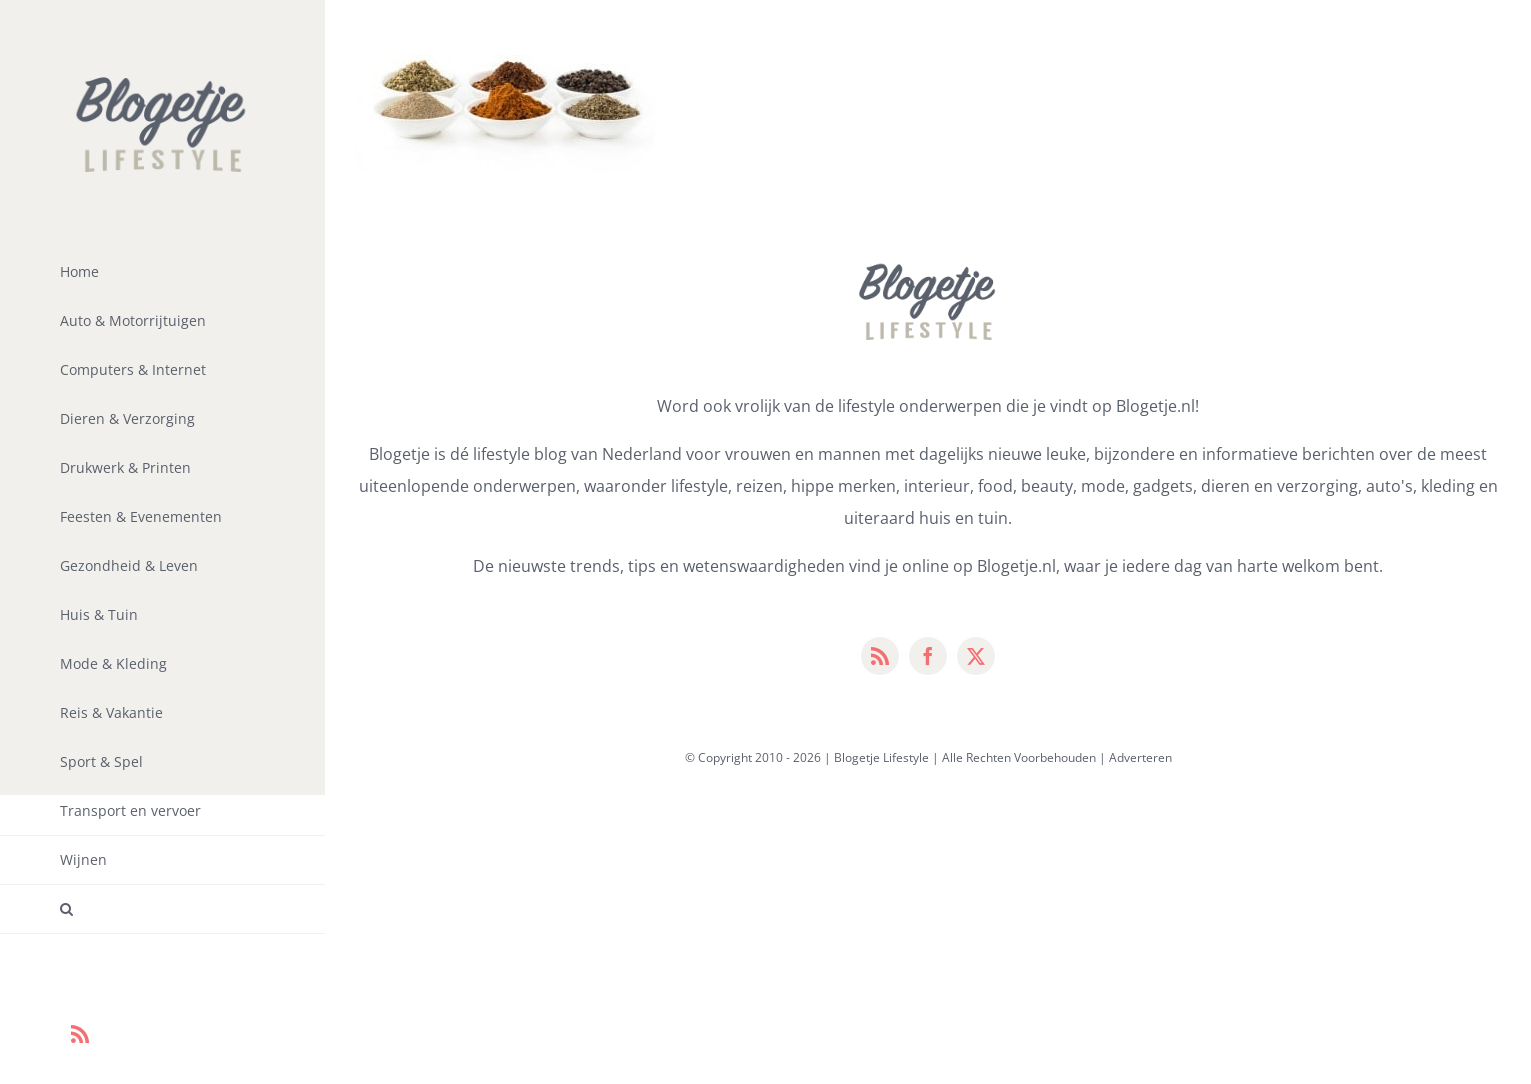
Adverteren (1140, 757)
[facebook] (928, 656)
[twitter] (976, 656)
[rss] (880, 656)
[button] (162, 909)
